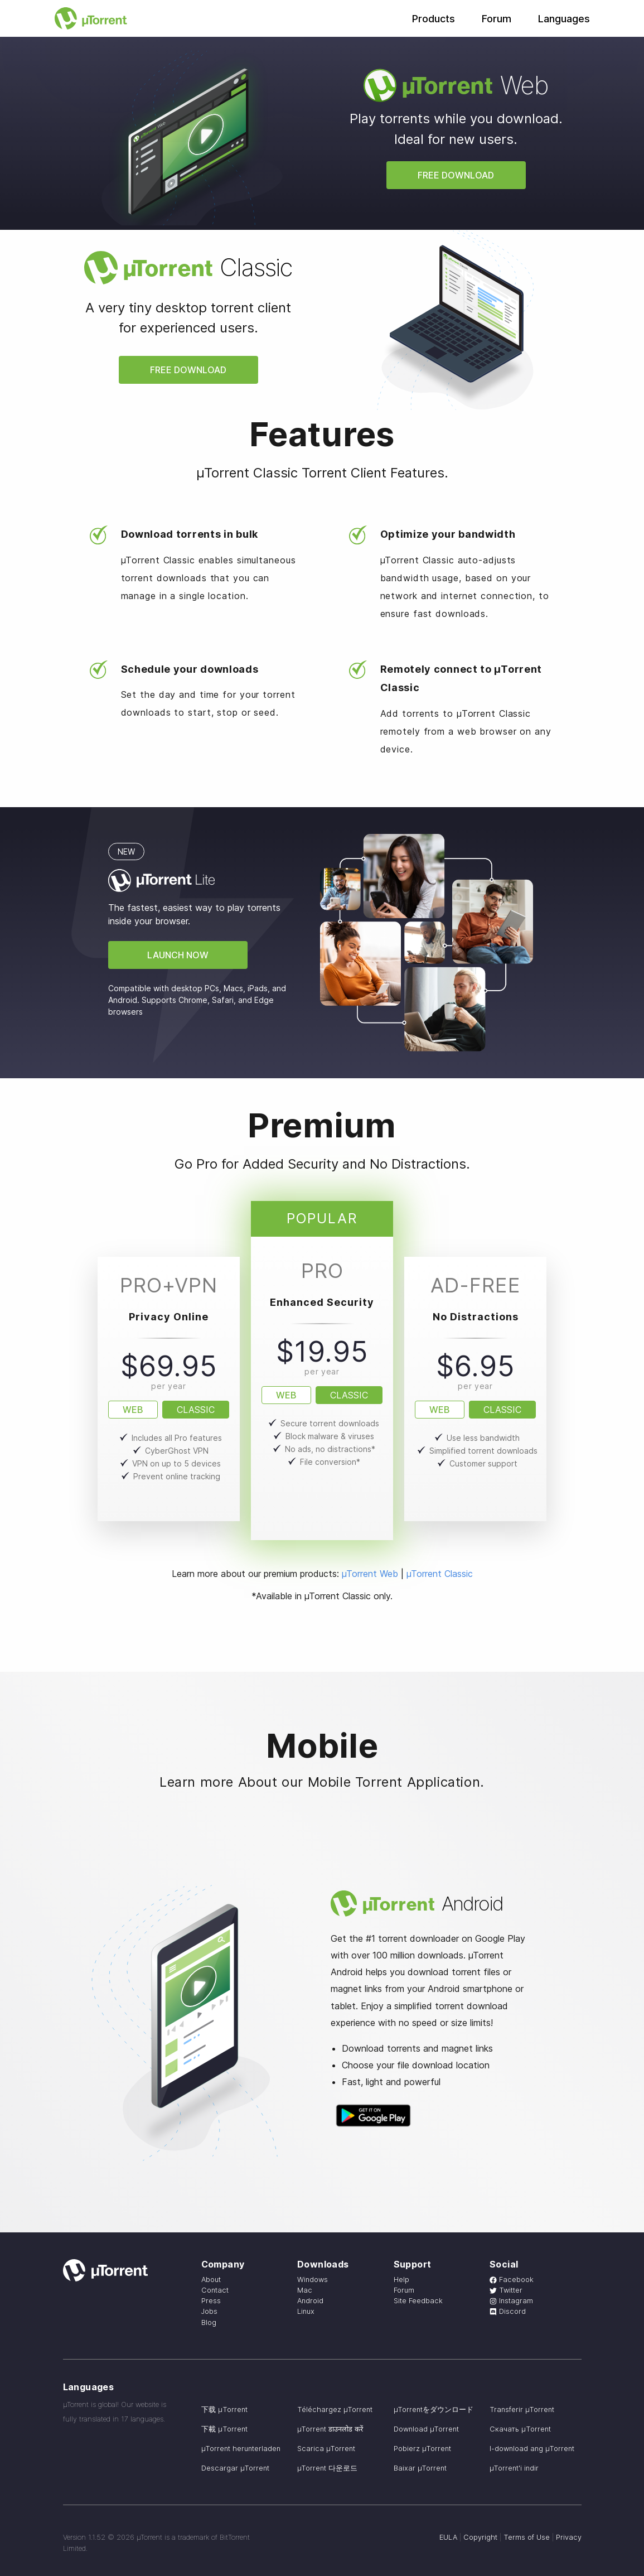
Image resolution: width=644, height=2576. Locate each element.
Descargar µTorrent (235, 2468)
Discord (508, 2311)
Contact (215, 2290)
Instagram (511, 2301)
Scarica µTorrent (326, 2448)
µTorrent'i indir (514, 2468)
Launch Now (178, 955)
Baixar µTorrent (420, 2468)
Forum (496, 19)
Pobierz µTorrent (422, 2448)
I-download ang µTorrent (532, 2448)
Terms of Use (526, 2537)
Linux (305, 2311)
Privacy (569, 2537)
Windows (312, 2279)
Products (433, 19)
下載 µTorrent (224, 2429)
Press (211, 2301)
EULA (448, 2537)
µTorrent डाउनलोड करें (330, 2429)
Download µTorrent (426, 2429)
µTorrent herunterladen (240, 2448)
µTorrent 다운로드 (327, 2468)
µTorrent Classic (439, 1573)
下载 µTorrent (224, 2409)
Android (310, 2301)
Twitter (506, 2290)
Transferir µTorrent (522, 2409)
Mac (304, 2290)
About (211, 2279)
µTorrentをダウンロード (433, 2409)
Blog (208, 2322)
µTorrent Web (370, 1573)
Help (401, 2279)
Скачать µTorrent (520, 2429)
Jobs (209, 2311)
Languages (564, 19)
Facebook (512, 2279)
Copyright (480, 2537)
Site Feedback (418, 2301)
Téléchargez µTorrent (334, 2409)
